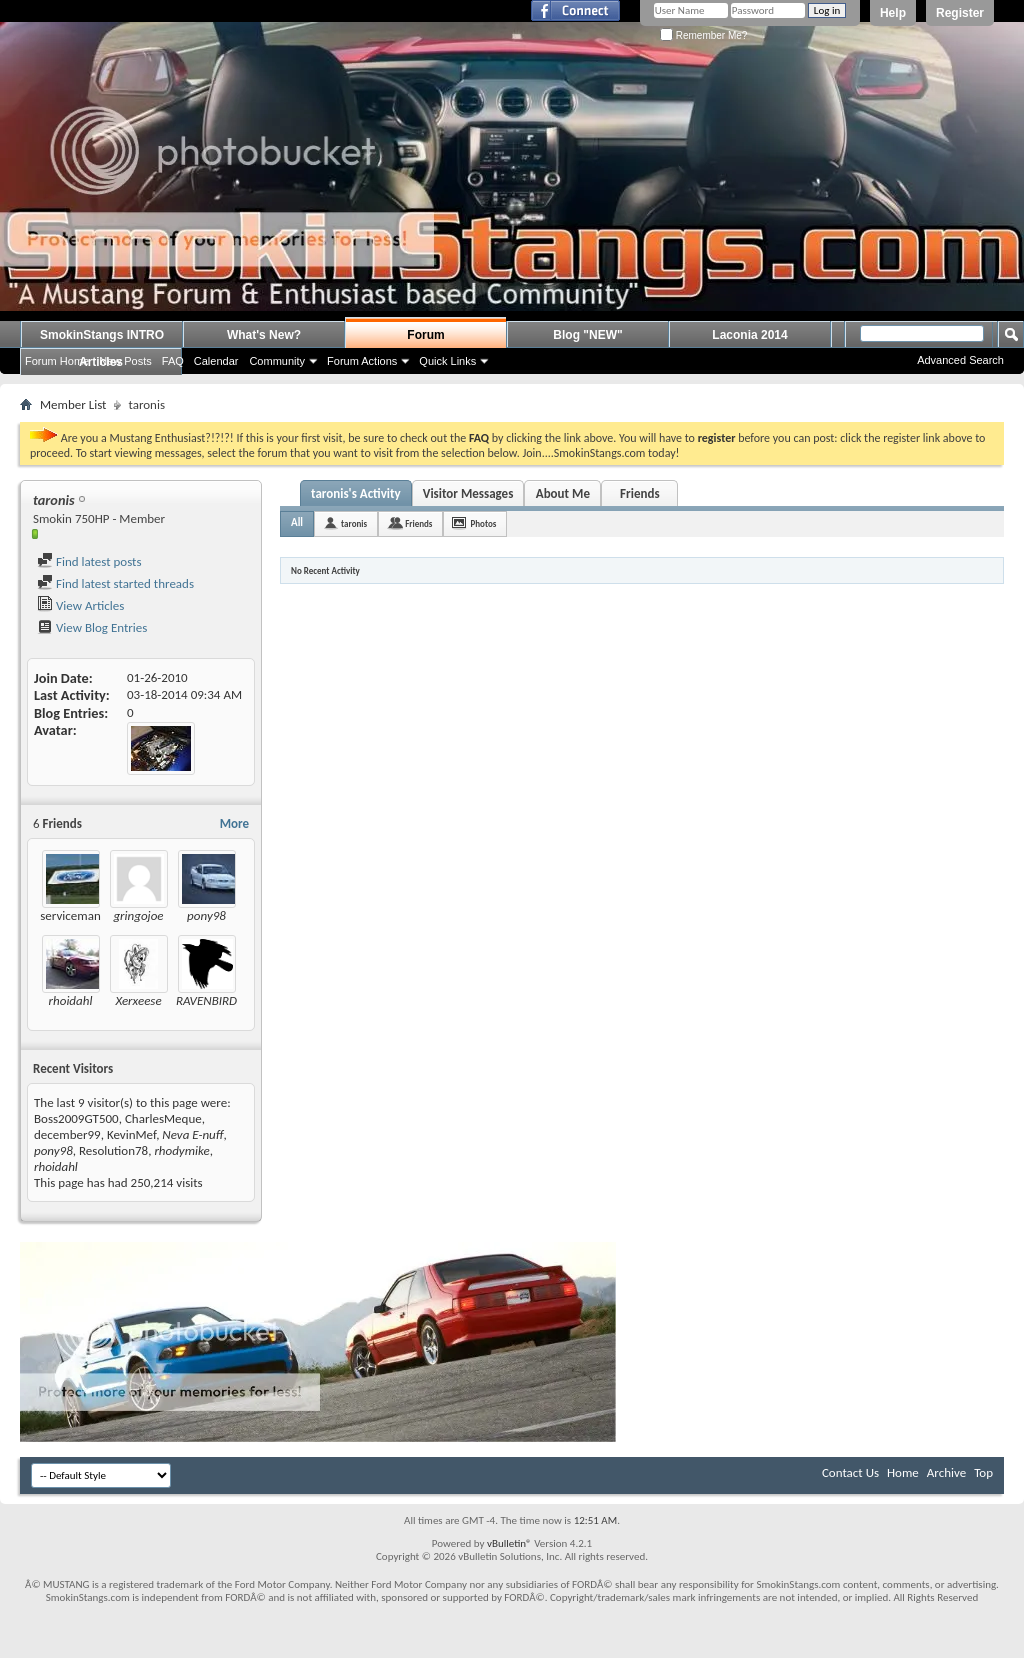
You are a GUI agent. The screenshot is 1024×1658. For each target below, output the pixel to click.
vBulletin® (509, 1543)
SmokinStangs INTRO (102, 335)
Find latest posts (89, 561)
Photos (483, 523)
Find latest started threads (115, 583)
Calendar (216, 361)
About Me (563, 493)
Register (960, 13)
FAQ (173, 361)
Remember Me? (703, 35)
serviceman (70, 915)
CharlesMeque (163, 1118)
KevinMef (131, 1134)
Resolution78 (113, 1150)
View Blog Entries (92, 627)
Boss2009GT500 (76, 1118)
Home (903, 1472)
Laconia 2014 (749, 335)
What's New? (264, 335)
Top (983, 1472)
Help (893, 13)
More (234, 823)
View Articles (80, 605)
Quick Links (447, 361)
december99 (67, 1134)
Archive (946, 1472)
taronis (354, 523)
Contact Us (850, 1472)
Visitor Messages (468, 493)
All (297, 522)
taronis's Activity (356, 493)
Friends (639, 493)
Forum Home (57, 361)
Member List (73, 404)
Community (277, 361)
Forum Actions (362, 361)
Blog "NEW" (587, 335)
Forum (425, 335)
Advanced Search (960, 360)
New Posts (125, 361)
